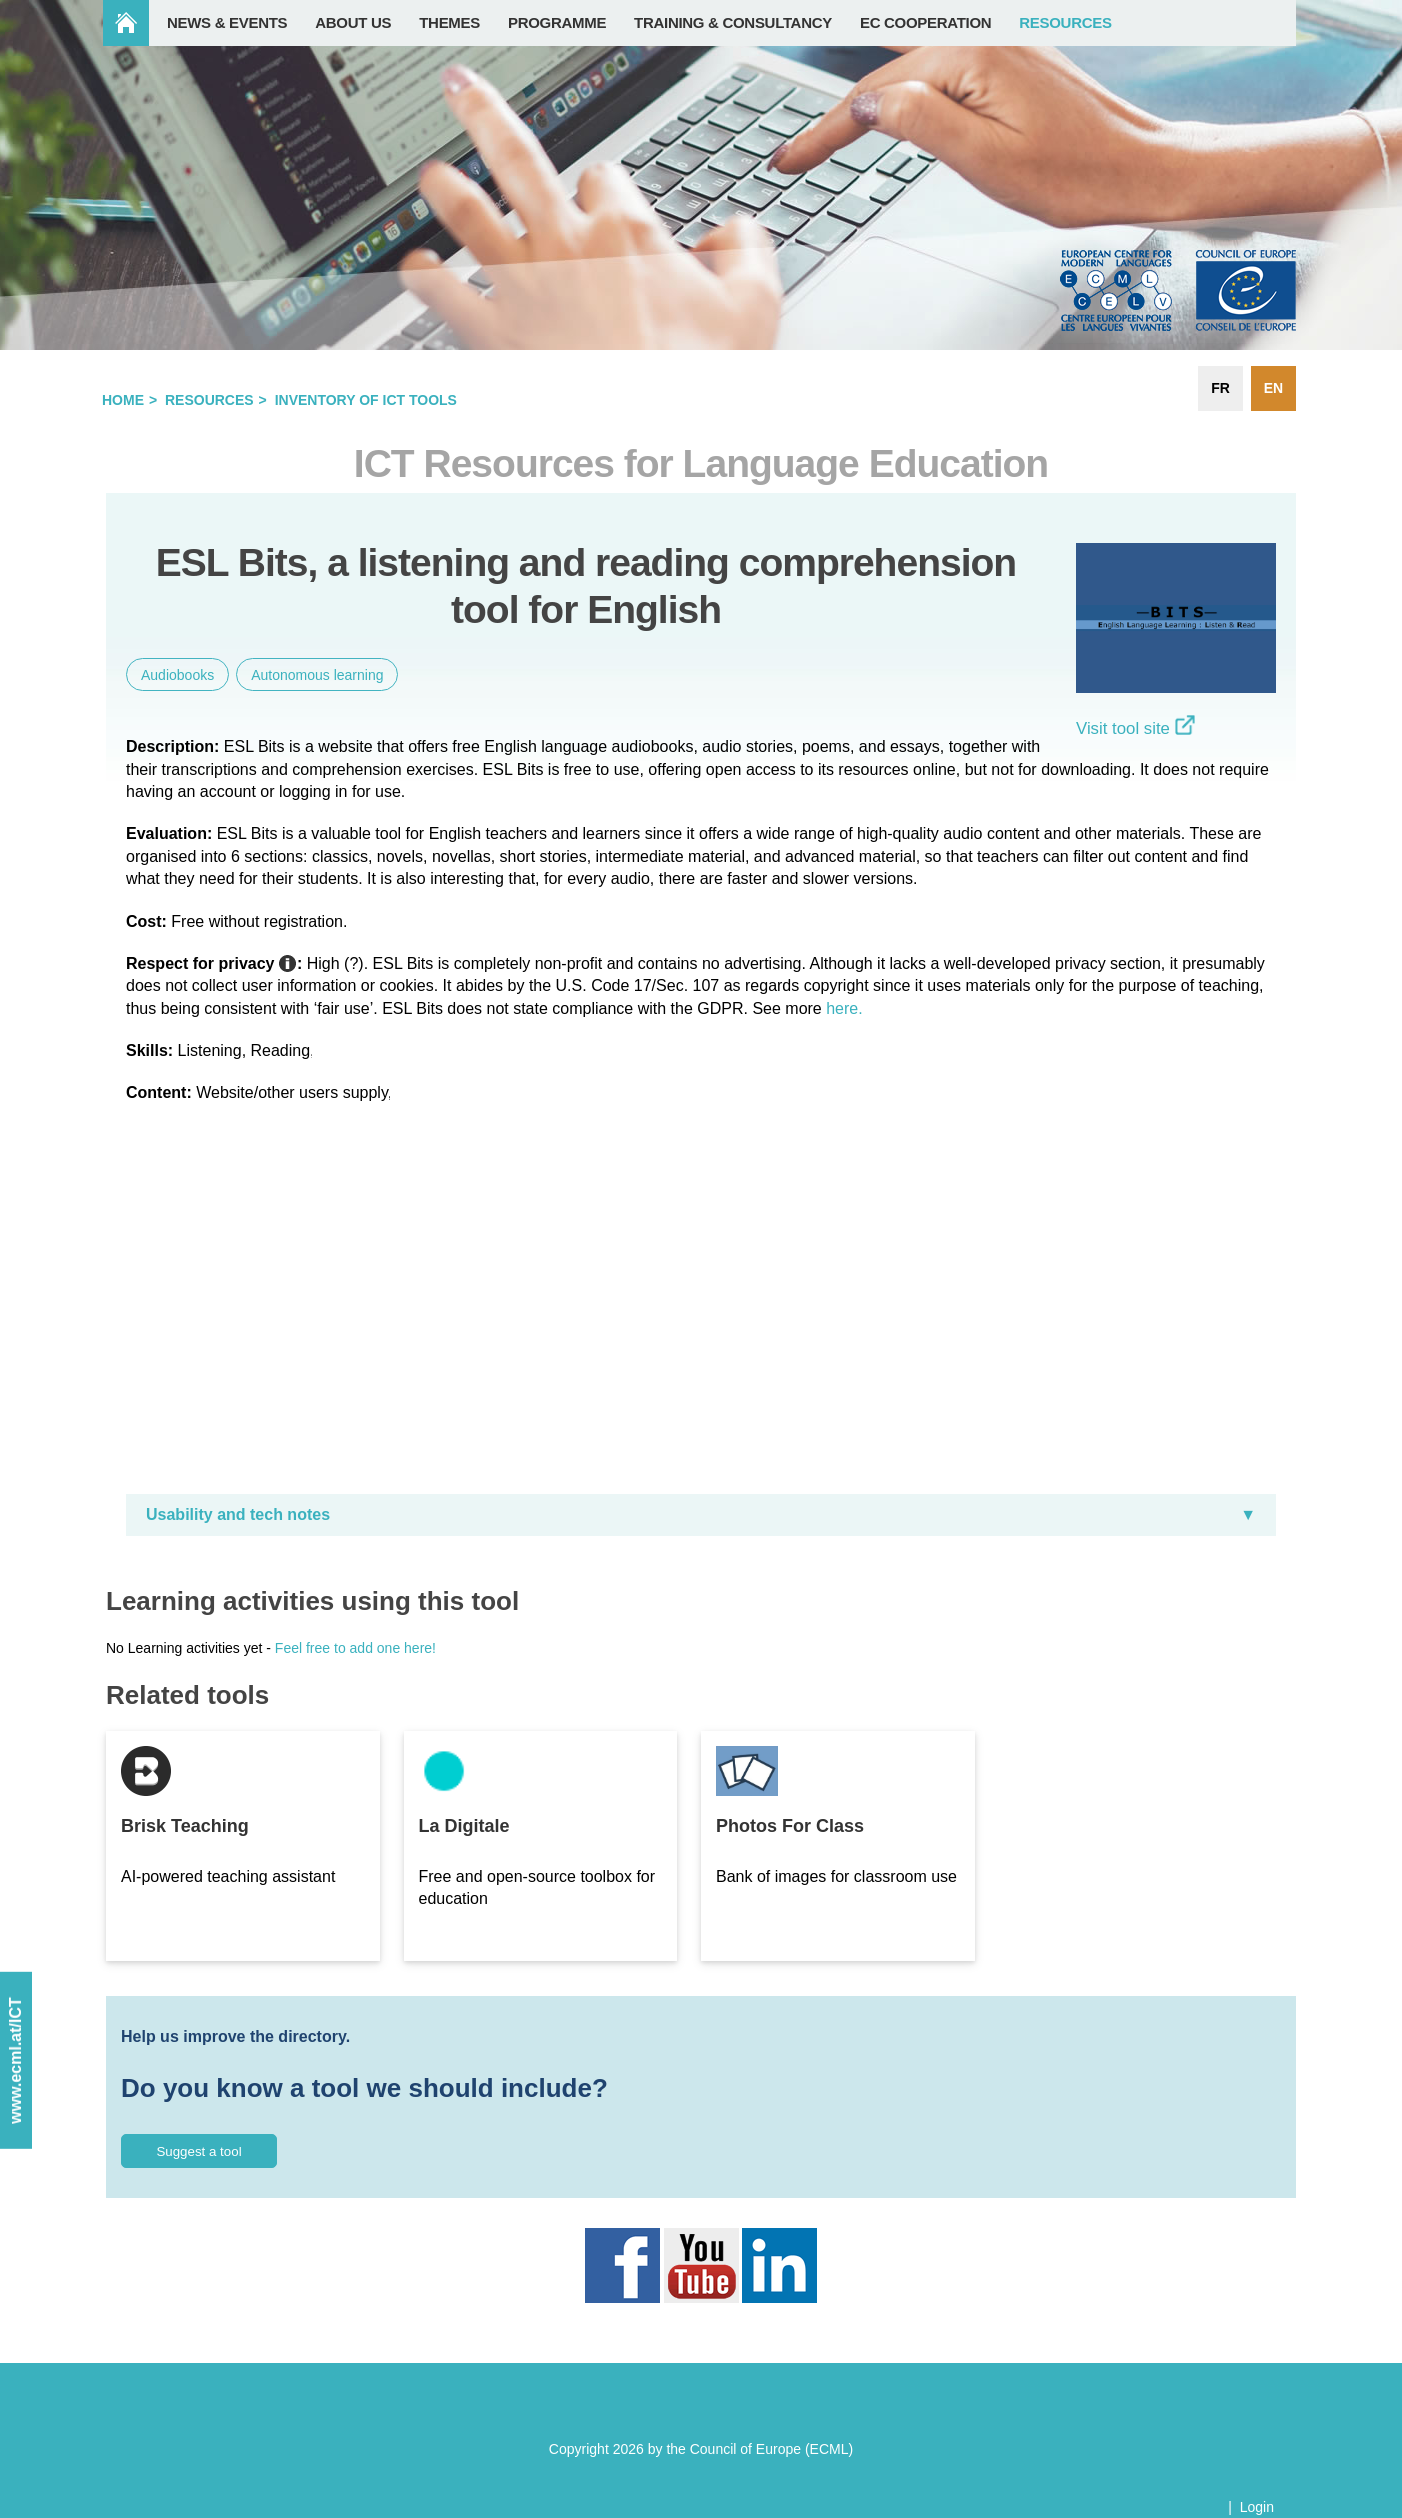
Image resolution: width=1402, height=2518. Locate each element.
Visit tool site (1135, 728)
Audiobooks (177, 675)
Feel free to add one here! (355, 1648)
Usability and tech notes (238, 1514)
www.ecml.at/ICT (15, 2061)
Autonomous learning (317, 675)
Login (1257, 2507)
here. (844, 1008)
